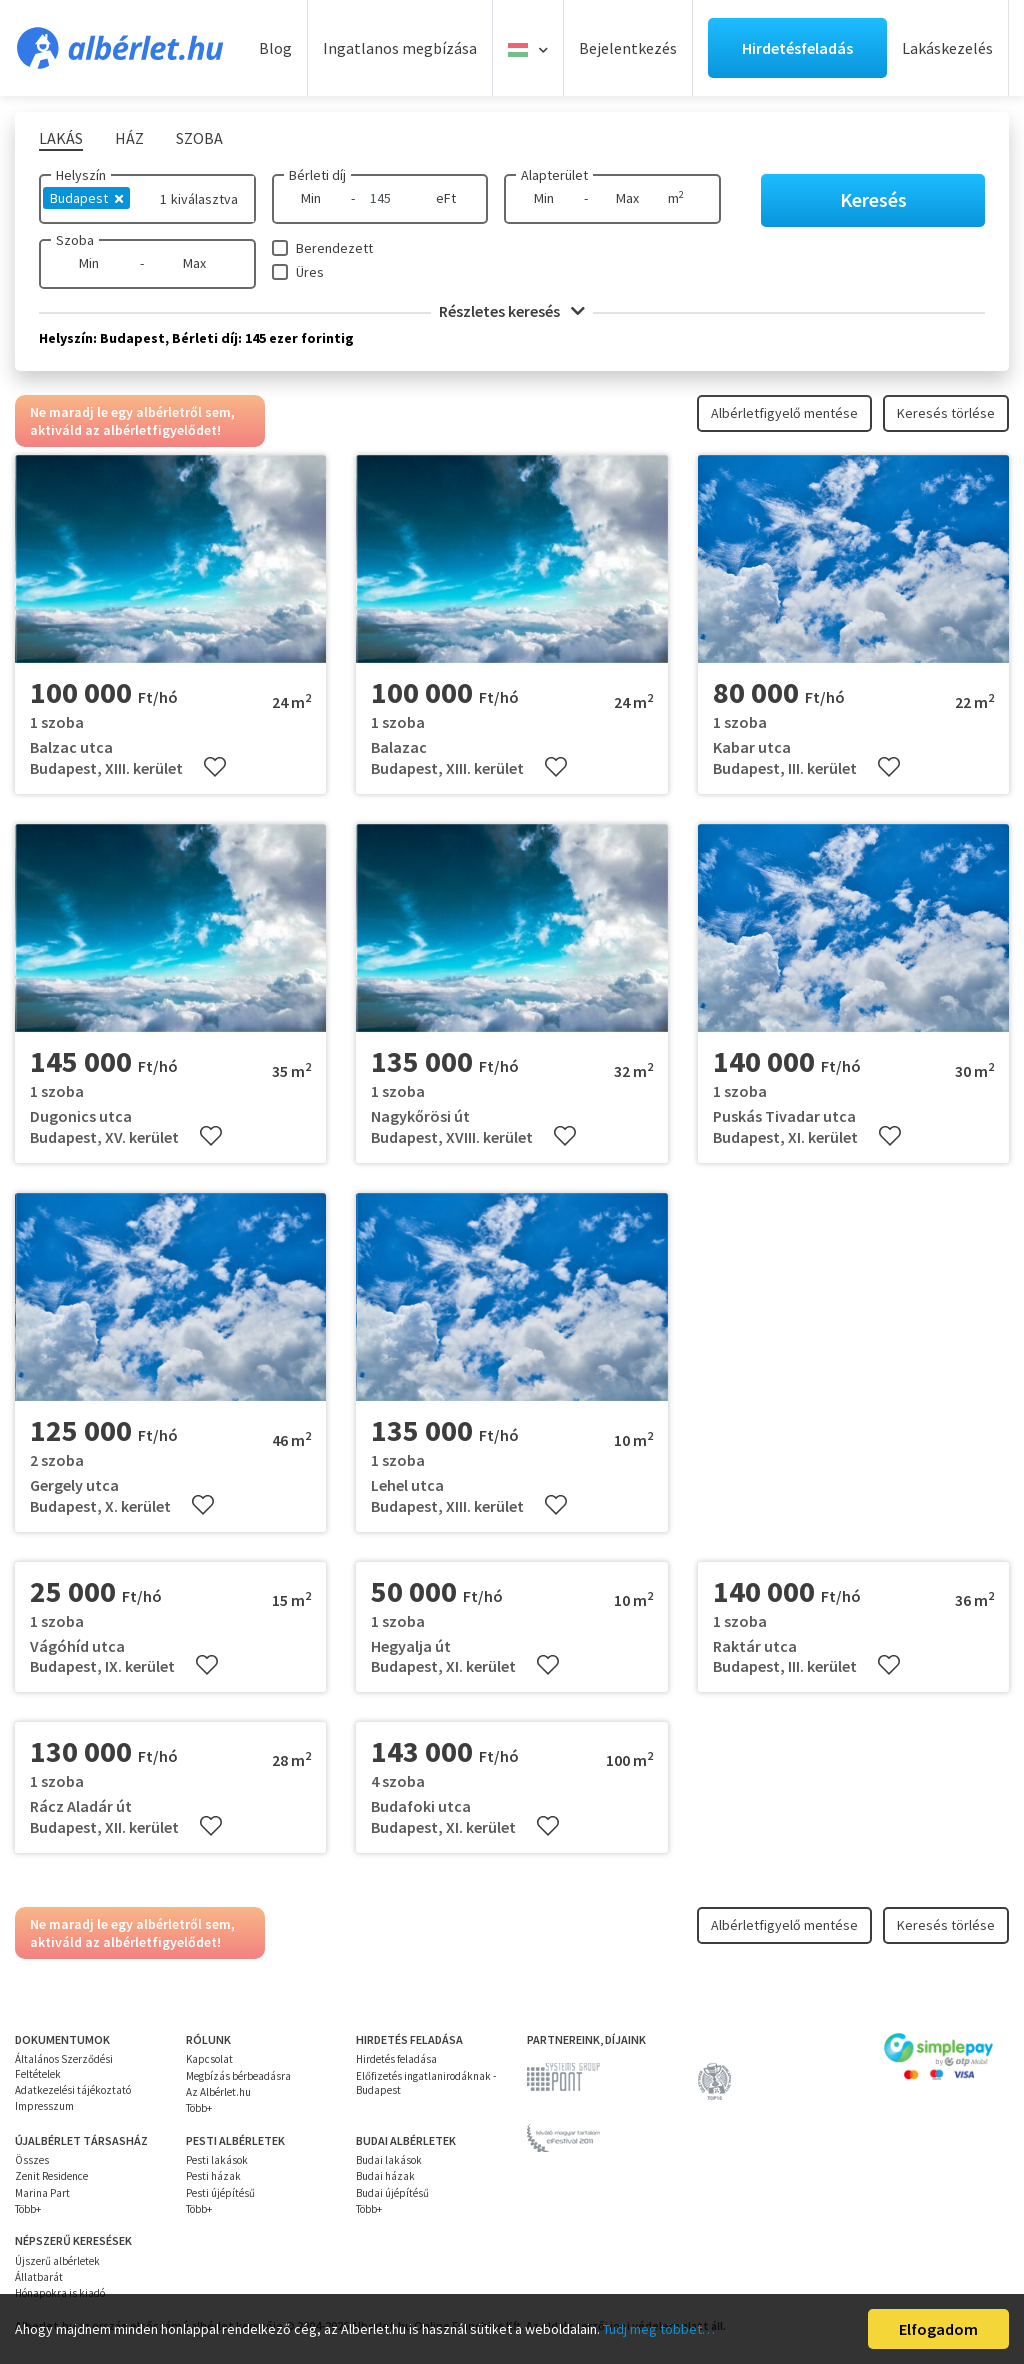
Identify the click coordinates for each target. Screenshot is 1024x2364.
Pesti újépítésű (220, 2193)
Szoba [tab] (199, 138)
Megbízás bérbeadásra (238, 2076)
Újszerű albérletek (57, 2261)
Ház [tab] (129, 138)
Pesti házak (213, 2176)
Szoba (75, 240)
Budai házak (385, 2176)
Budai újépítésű (392, 2193)
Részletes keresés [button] (512, 311)
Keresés (873, 199)
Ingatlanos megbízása (400, 48)
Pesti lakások (217, 2160)
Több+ (199, 2108)
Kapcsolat (209, 2059)
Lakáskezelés (947, 48)
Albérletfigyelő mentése (784, 413)
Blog (275, 48)
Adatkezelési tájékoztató (73, 2090)
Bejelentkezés (628, 48)
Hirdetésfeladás (797, 48)
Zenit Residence (51, 2176)
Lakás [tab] (61, 138)
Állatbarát (39, 2277)
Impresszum (44, 2106)
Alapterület (554, 175)
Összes (32, 2160)
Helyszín (81, 175)
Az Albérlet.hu (218, 2092)
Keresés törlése (946, 413)
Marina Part (42, 2193)
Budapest (86, 198)
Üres (310, 272)
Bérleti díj (317, 175)
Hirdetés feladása (396, 2059)
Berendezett (334, 248)
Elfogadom (938, 2329)
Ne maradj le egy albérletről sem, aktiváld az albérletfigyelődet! (132, 421)
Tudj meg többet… (659, 2329)
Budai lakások (389, 2160)
